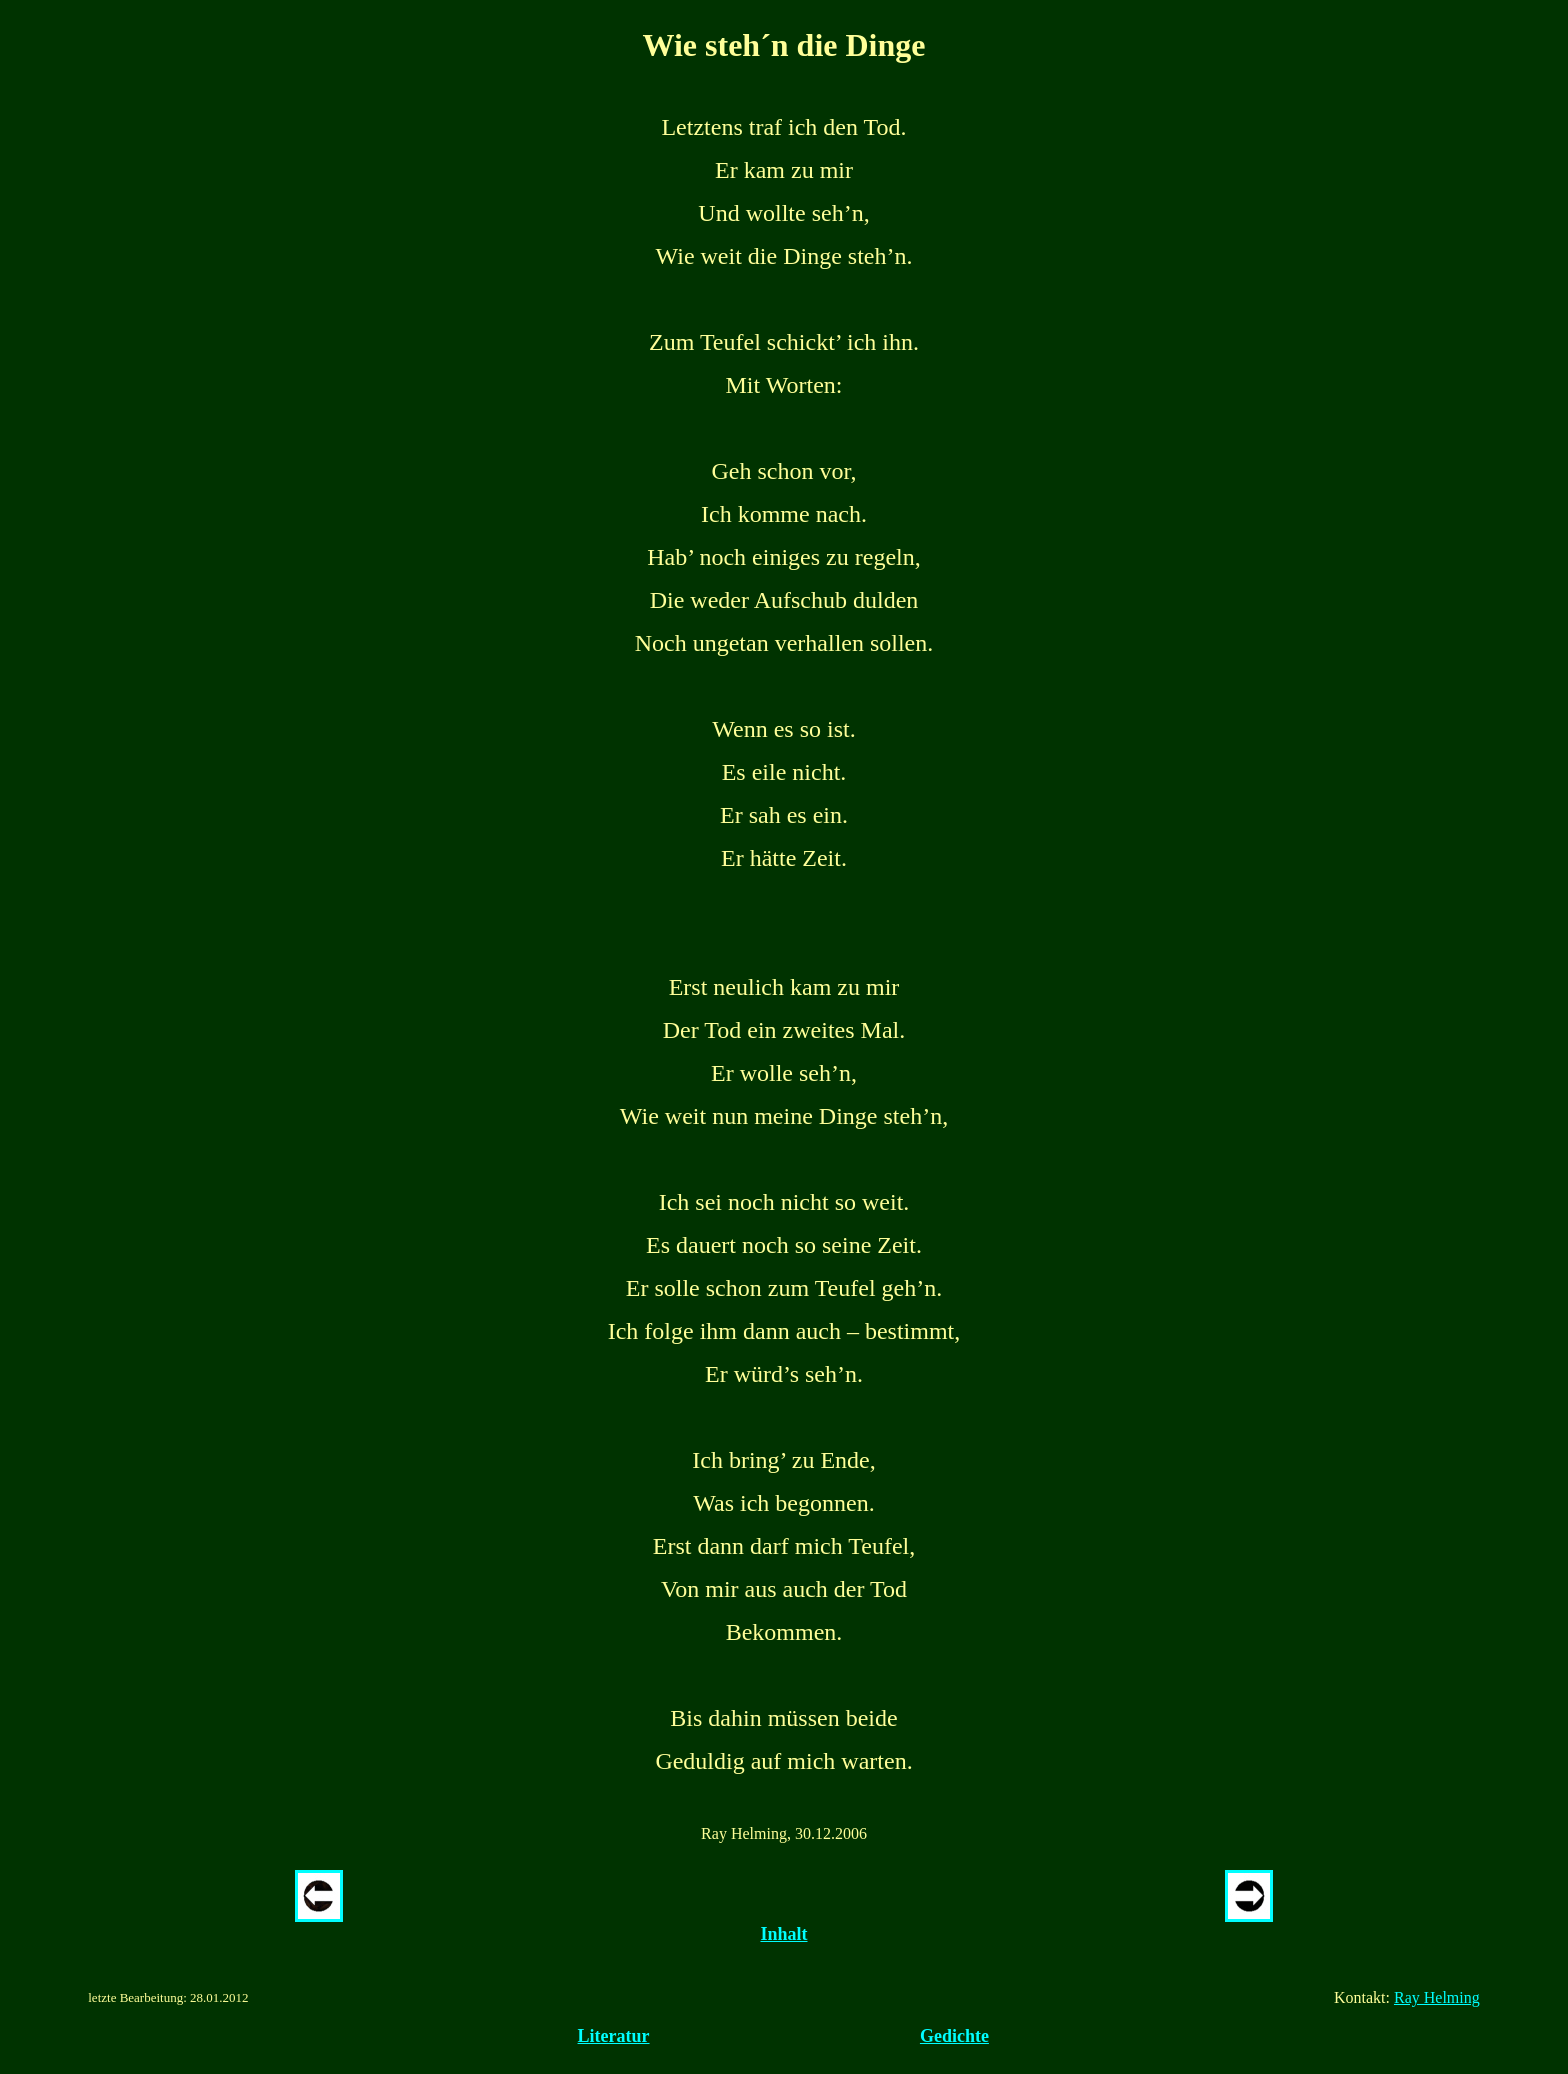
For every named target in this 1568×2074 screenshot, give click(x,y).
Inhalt (783, 1934)
